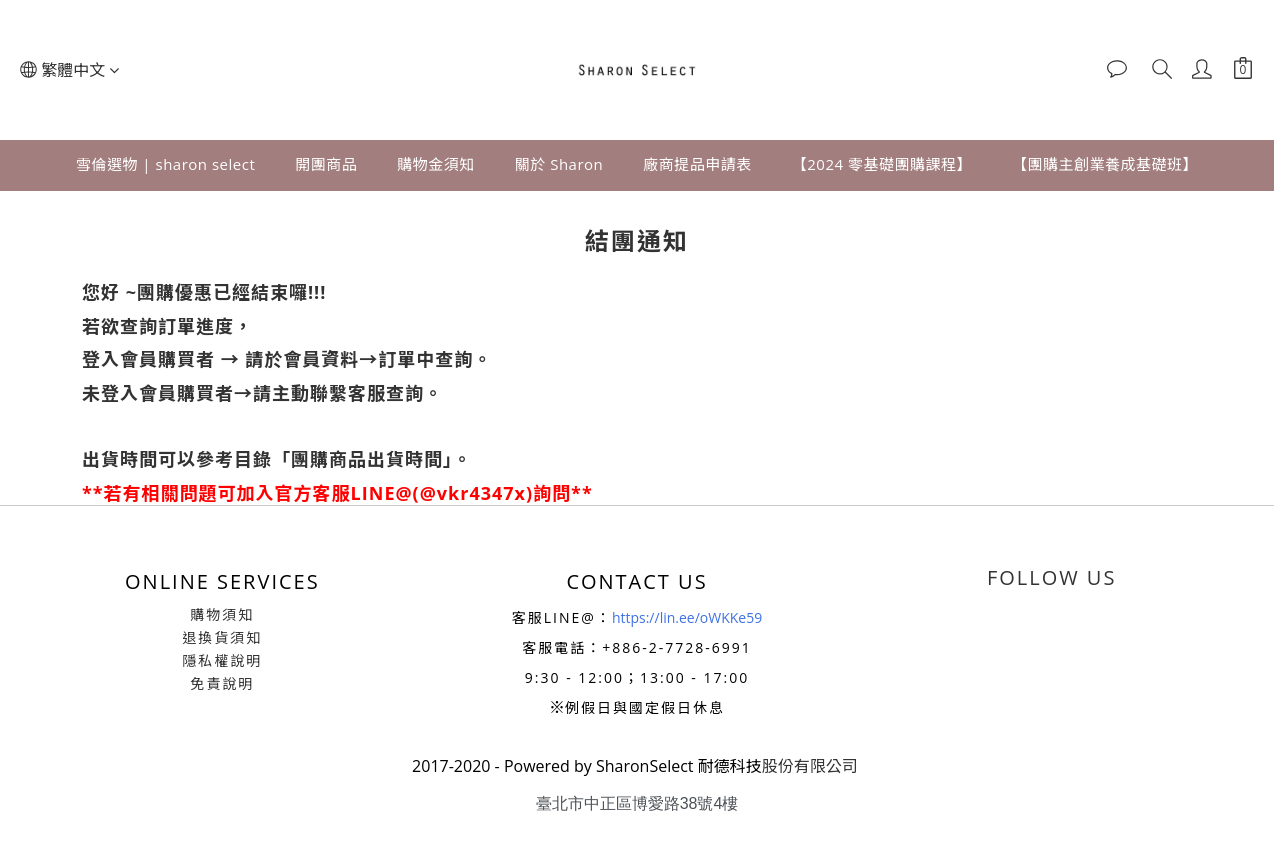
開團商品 (326, 164)
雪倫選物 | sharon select (165, 164)
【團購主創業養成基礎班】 (1105, 164)
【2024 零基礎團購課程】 (882, 164)
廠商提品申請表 (697, 164)
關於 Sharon (559, 164)
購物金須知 (436, 164)
